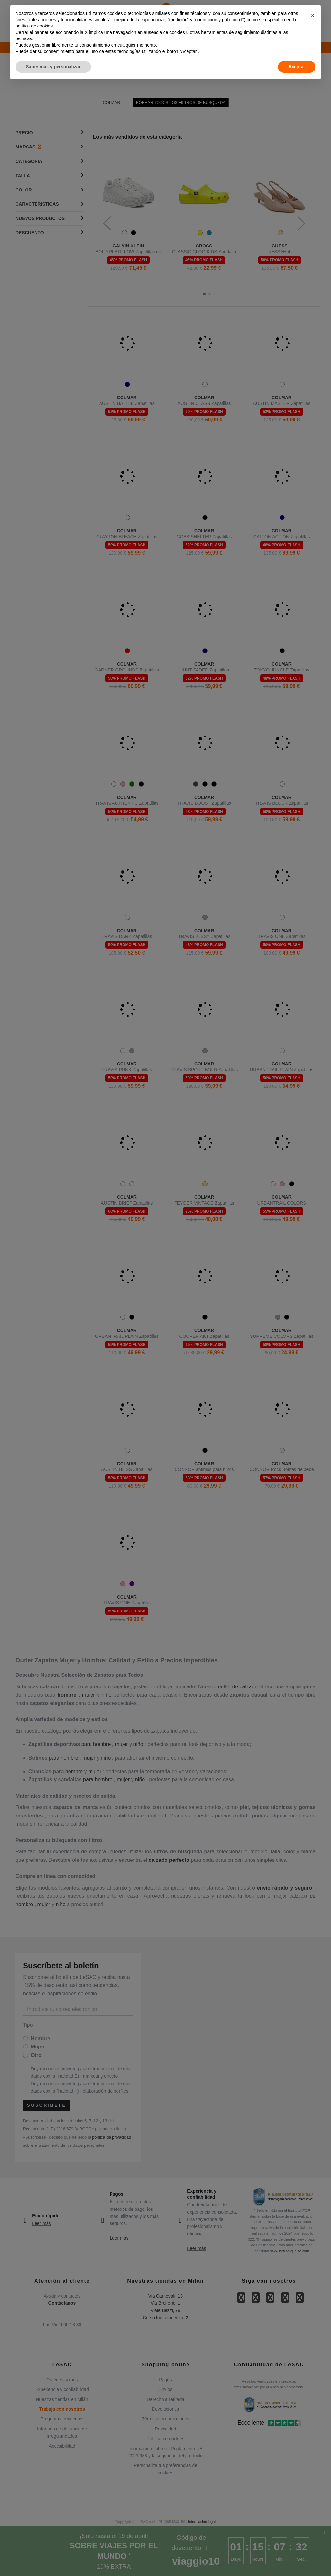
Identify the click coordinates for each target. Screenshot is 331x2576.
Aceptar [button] (296, 66)
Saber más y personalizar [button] (53, 66)
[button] (312, 15)
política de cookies (34, 25)
